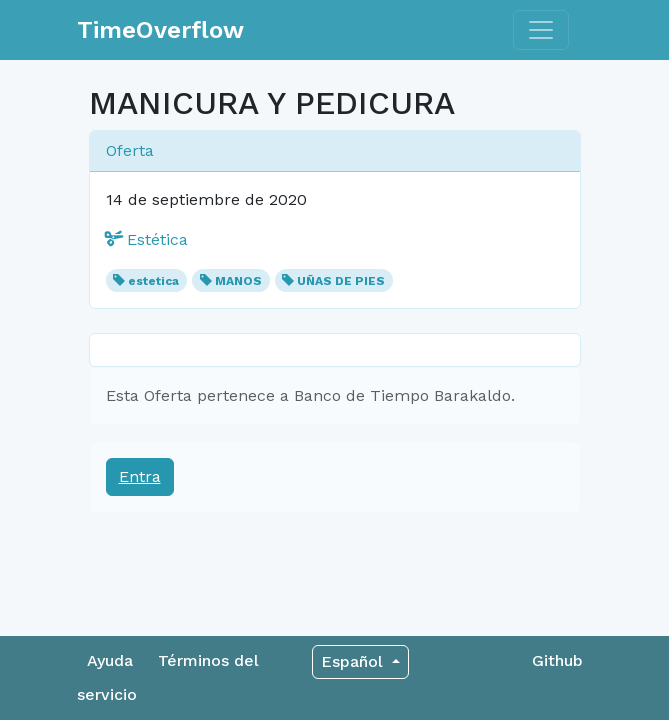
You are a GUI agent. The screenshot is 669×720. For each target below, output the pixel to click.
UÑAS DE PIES (341, 281)
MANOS (238, 281)
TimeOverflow (160, 30)
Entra (140, 476)
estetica (153, 281)
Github (557, 660)
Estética (147, 239)
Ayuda (110, 660)
